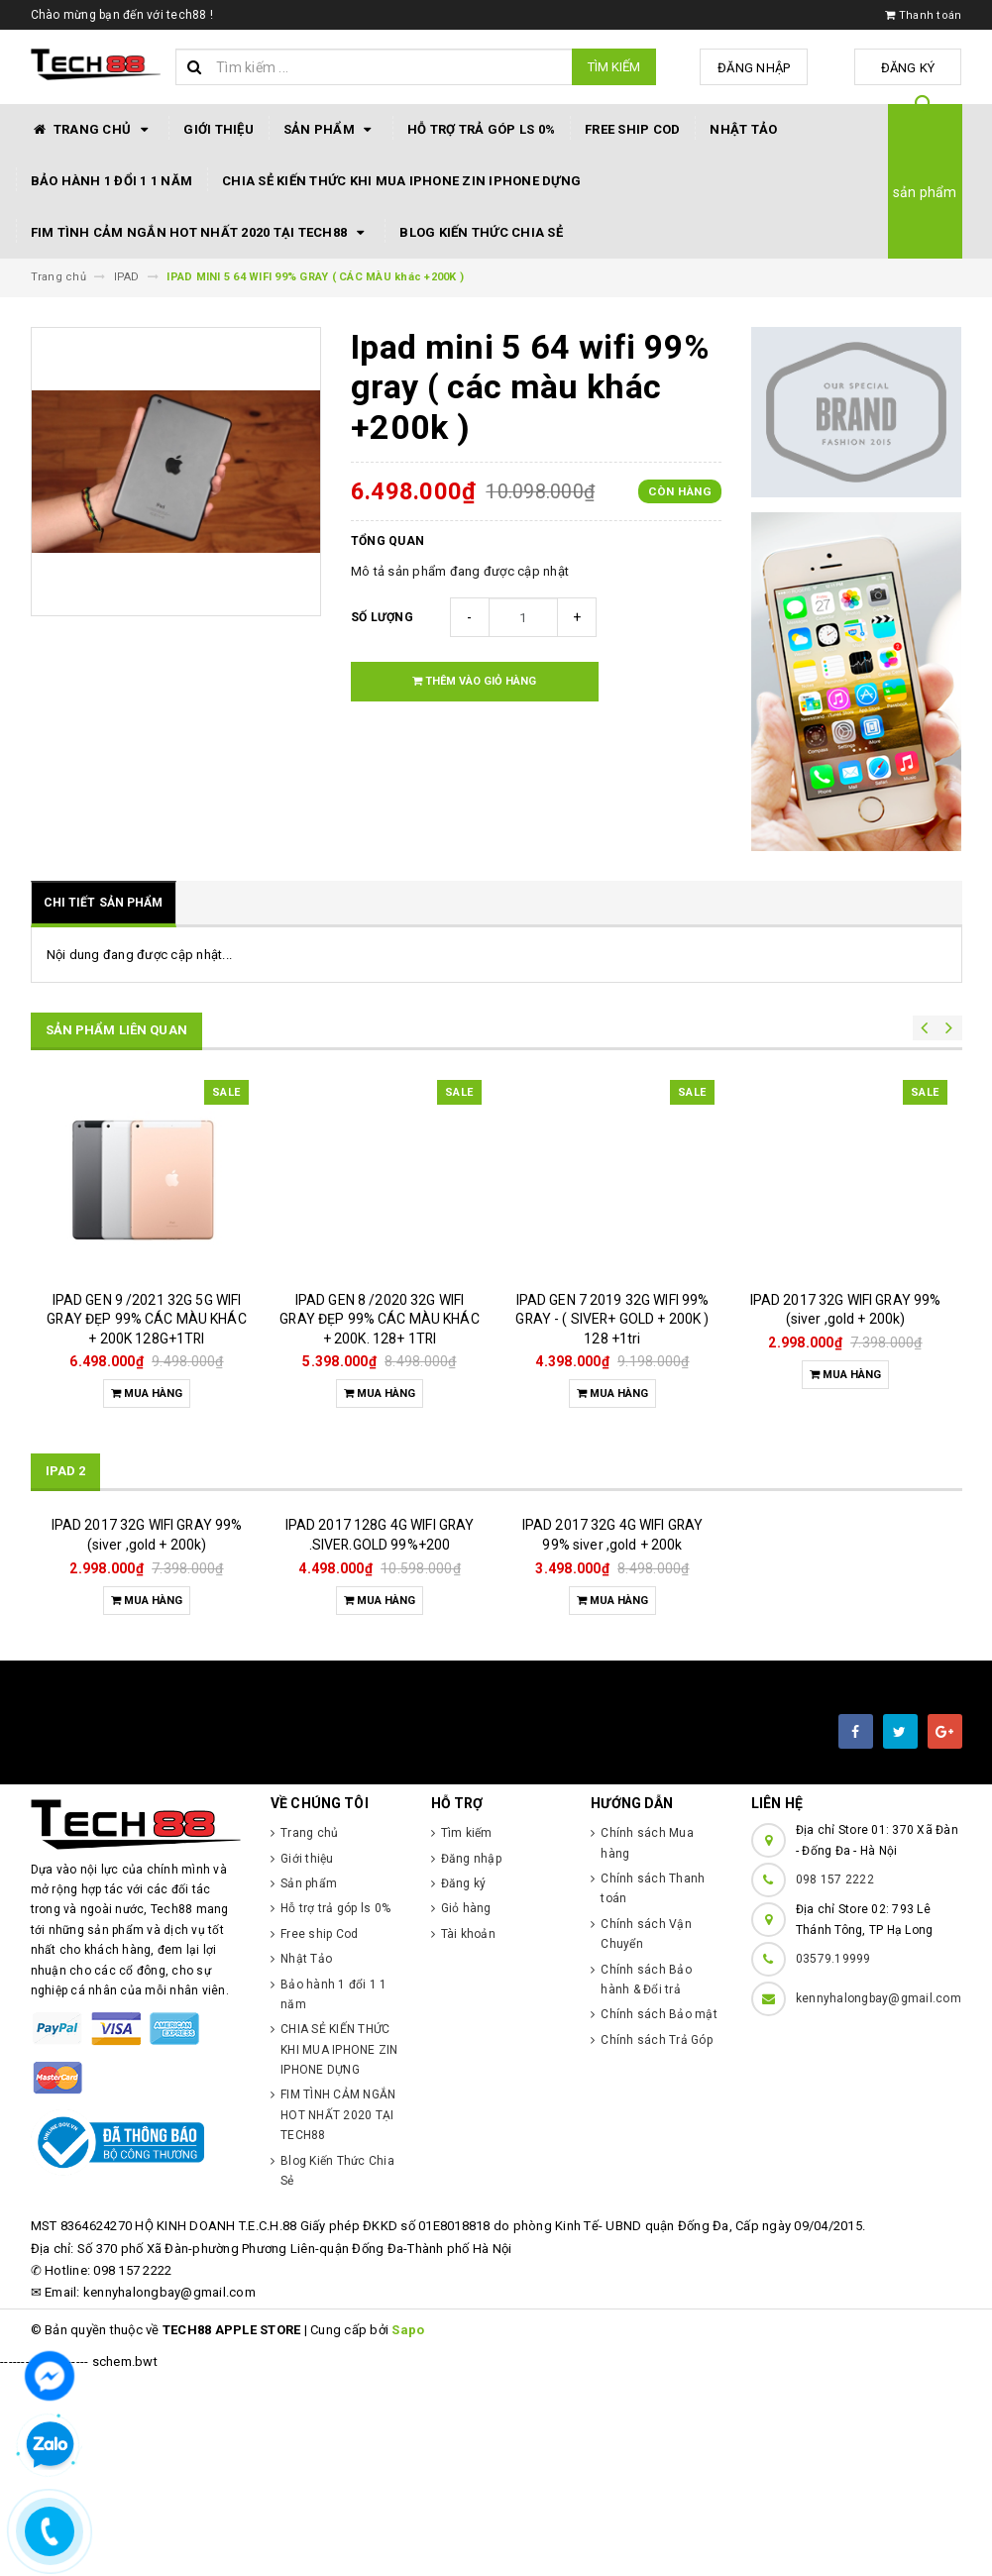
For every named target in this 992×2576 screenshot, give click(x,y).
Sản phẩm (330, 130)
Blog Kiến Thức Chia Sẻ (481, 232)
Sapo (407, 2532)
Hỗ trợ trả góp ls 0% (481, 129)
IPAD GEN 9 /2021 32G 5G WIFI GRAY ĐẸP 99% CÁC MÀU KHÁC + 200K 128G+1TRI (147, 1319)
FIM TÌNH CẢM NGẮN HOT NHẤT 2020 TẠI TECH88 (201, 233)
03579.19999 (833, 2162)
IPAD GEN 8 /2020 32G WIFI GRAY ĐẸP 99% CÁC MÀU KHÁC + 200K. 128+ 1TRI (379, 1319)
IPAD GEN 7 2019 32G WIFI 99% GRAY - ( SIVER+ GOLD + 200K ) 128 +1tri (612, 1319)
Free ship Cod (632, 129)
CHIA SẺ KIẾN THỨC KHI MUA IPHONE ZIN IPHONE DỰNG (401, 180)
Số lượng (382, 617)
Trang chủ (93, 130)
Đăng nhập (766, 67)
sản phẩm (925, 192)
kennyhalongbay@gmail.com (878, 2201)
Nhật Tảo (743, 129)
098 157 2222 (835, 2083)
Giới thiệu (218, 129)
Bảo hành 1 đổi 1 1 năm (112, 180)
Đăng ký (912, 67)
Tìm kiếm (614, 66)
